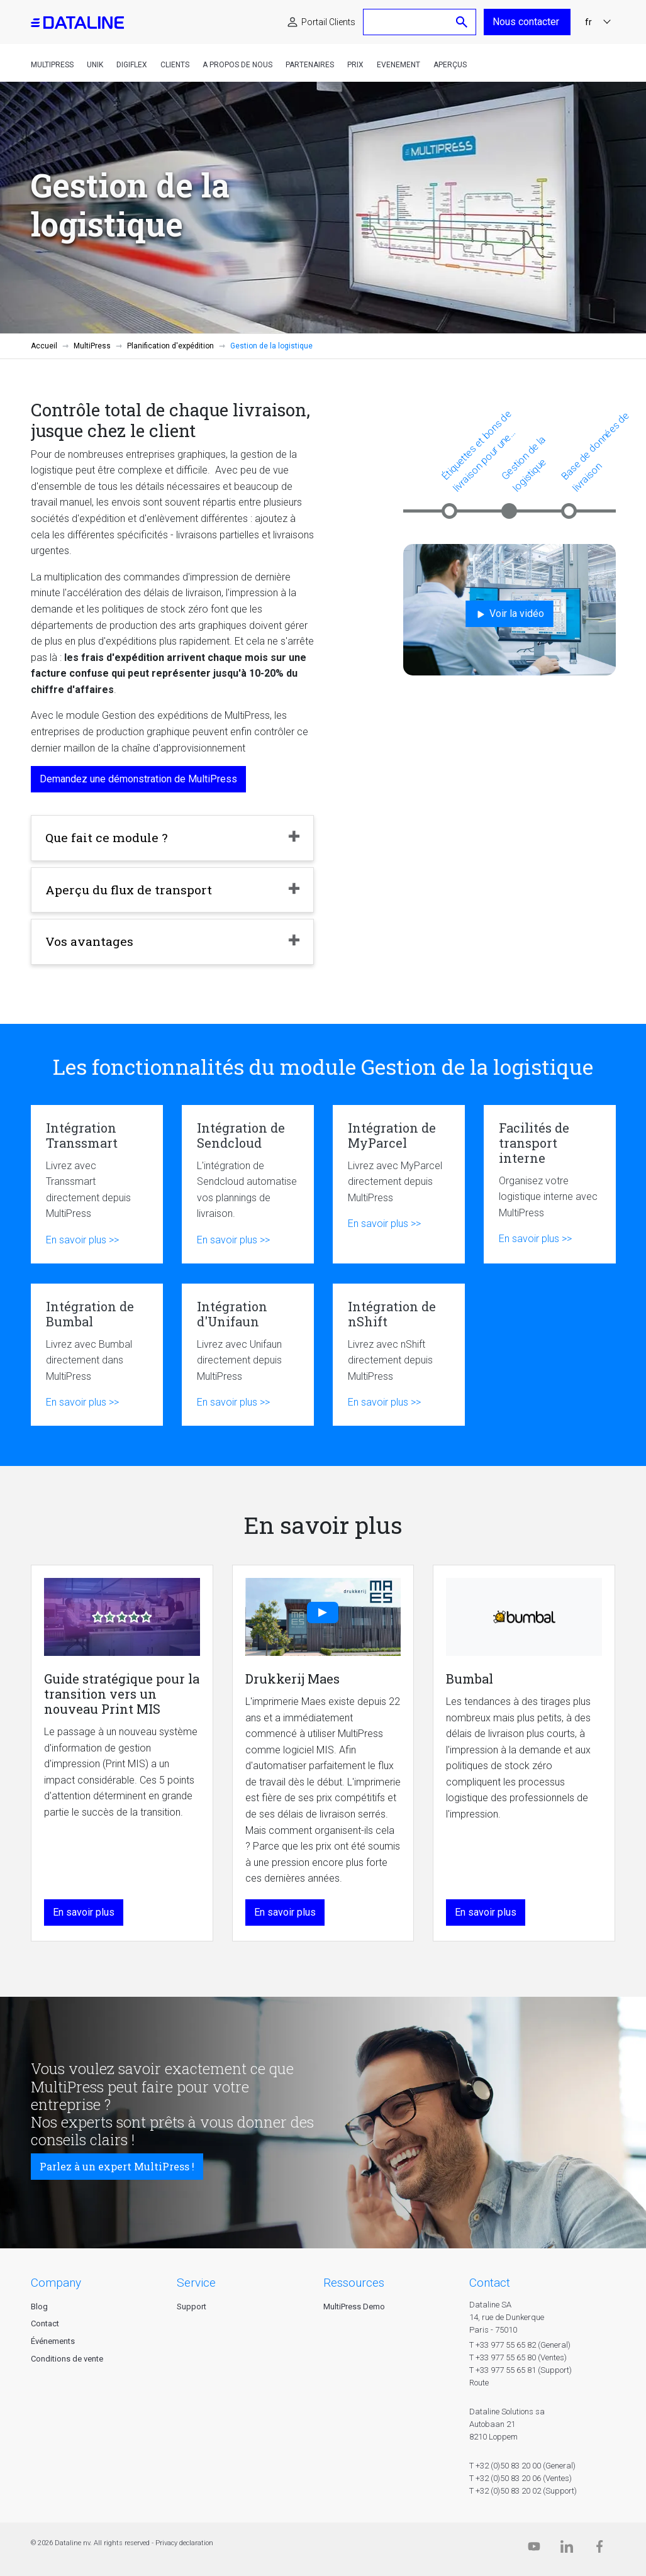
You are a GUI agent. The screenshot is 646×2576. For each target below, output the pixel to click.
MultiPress (52, 64)
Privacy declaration (184, 2543)
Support (191, 2306)
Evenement (398, 64)
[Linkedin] (566, 2549)
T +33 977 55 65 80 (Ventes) (518, 2357)
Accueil (44, 345)
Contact (45, 2323)
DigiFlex (131, 64)
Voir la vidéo (509, 614)
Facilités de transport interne (550, 1184)
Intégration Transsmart (97, 1184)
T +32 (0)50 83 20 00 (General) (522, 2465)
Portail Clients (328, 22)
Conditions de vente (67, 2358)
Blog (39, 2306)
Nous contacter (527, 22)
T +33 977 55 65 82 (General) (520, 2345)
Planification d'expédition (170, 345)
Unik (95, 64)
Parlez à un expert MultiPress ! (117, 2166)
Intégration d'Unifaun (248, 1355)
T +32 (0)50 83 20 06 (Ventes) (520, 2478)
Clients (174, 64)
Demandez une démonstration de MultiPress (138, 779)
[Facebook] (599, 2549)
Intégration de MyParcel (399, 1184)
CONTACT (489, 2282)
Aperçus (450, 64)
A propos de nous (237, 64)
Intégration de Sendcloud (248, 1184)
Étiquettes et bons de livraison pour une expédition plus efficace (478, 451)
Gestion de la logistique (524, 463)
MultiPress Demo (354, 2306)
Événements (53, 2341)
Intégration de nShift (399, 1355)
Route (479, 2382)
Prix (355, 64)
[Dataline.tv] (534, 2549)
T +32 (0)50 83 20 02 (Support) (523, 2491)
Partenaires (310, 64)
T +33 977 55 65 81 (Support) (520, 2370)
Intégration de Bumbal (97, 1355)
